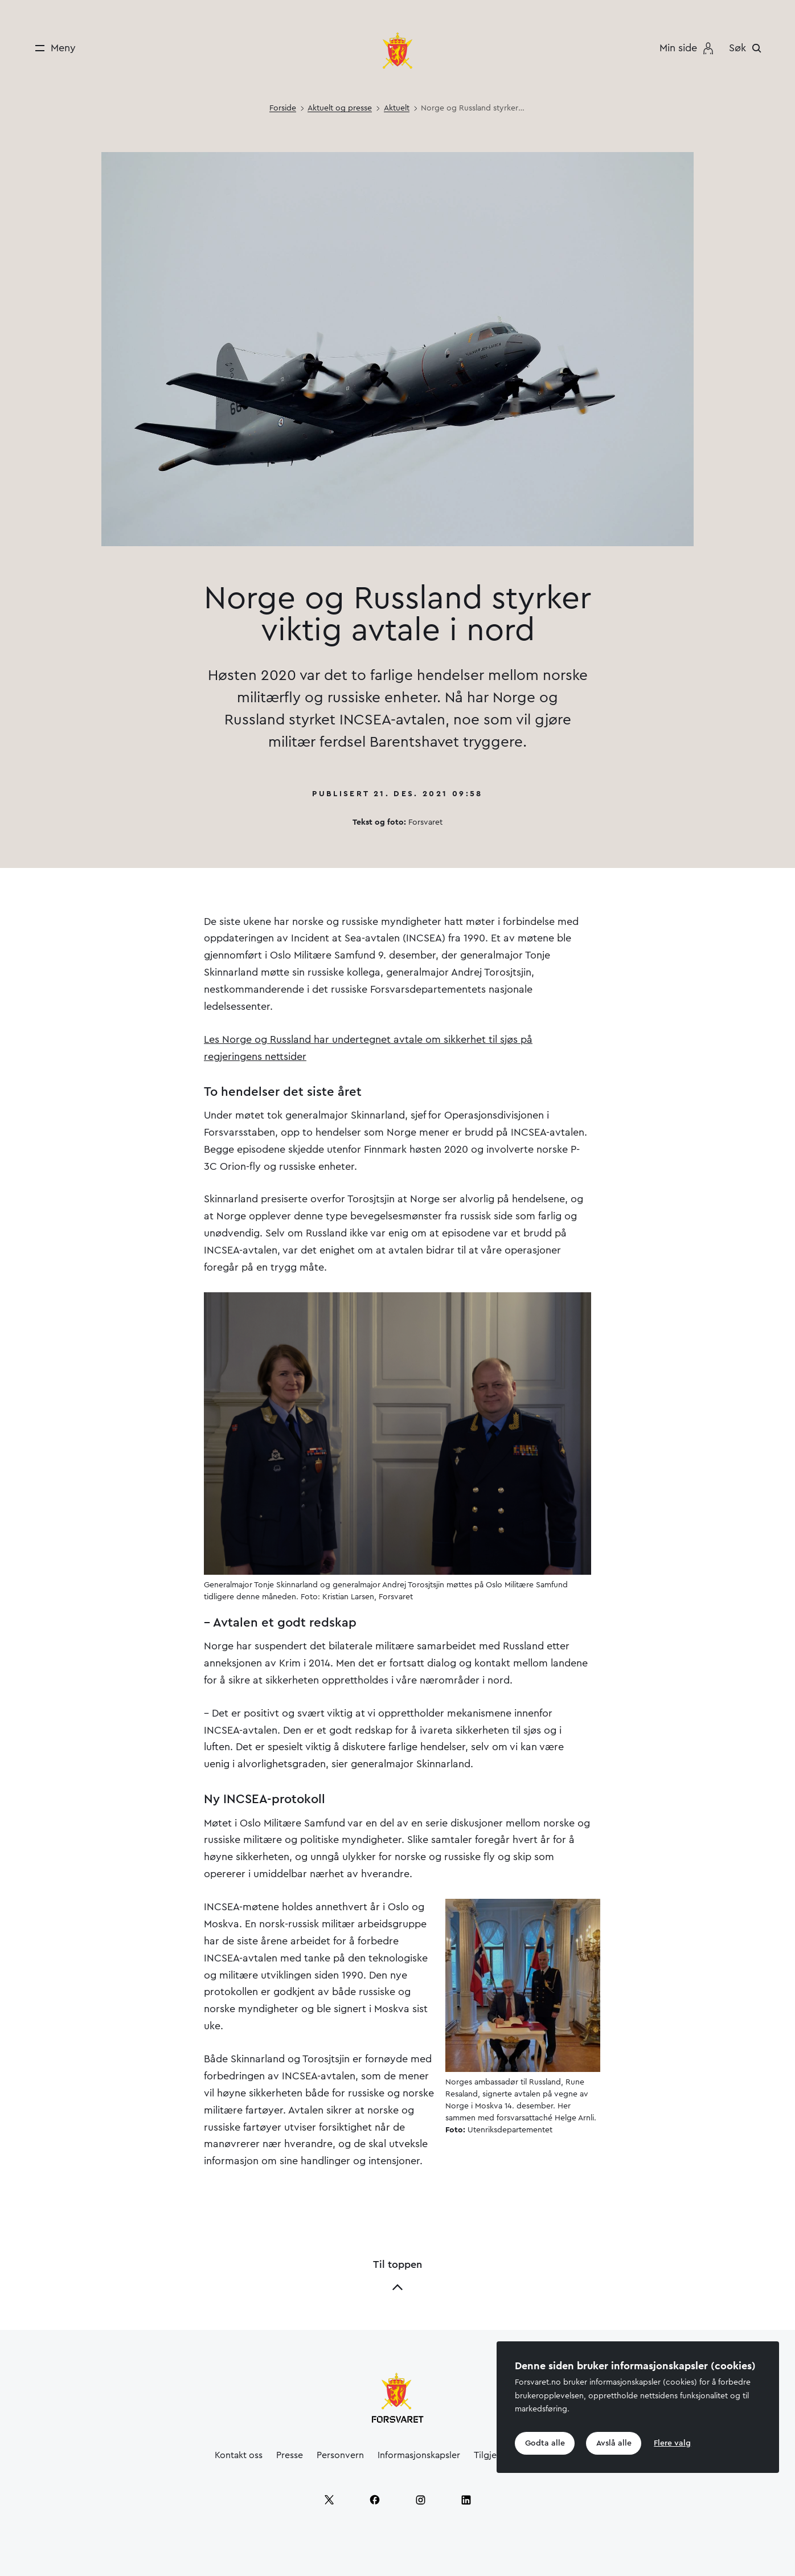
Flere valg (673, 2443)
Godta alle (545, 2443)
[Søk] (748, 48)
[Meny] (51, 48)
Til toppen (397, 2276)
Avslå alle (614, 2443)
